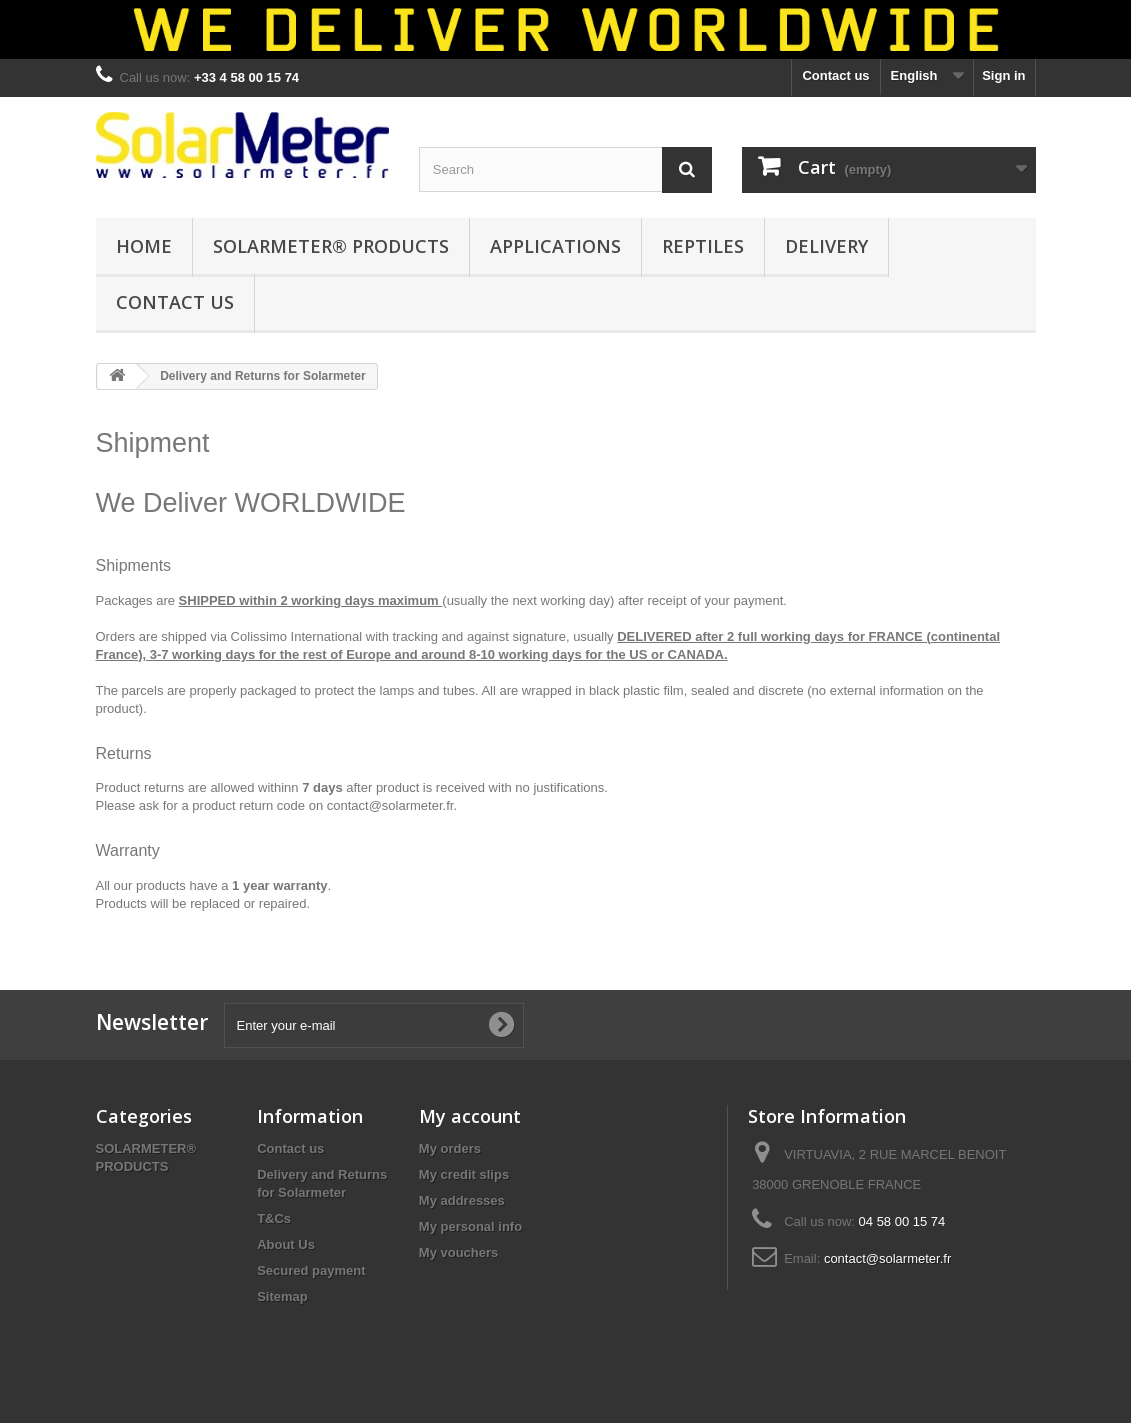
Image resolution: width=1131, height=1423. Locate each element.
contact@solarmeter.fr (390, 805)
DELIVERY (826, 246)
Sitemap (282, 1296)
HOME (144, 246)
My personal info (470, 1226)
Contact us (835, 75)
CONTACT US (175, 302)
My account (470, 1116)
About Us (286, 1244)
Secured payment (311, 1270)
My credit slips (464, 1174)
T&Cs (274, 1218)
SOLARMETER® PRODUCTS (331, 246)
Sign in (1003, 75)
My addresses (462, 1200)
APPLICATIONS (555, 246)
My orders (450, 1148)
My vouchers (458, 1252)
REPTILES (703, 246)
